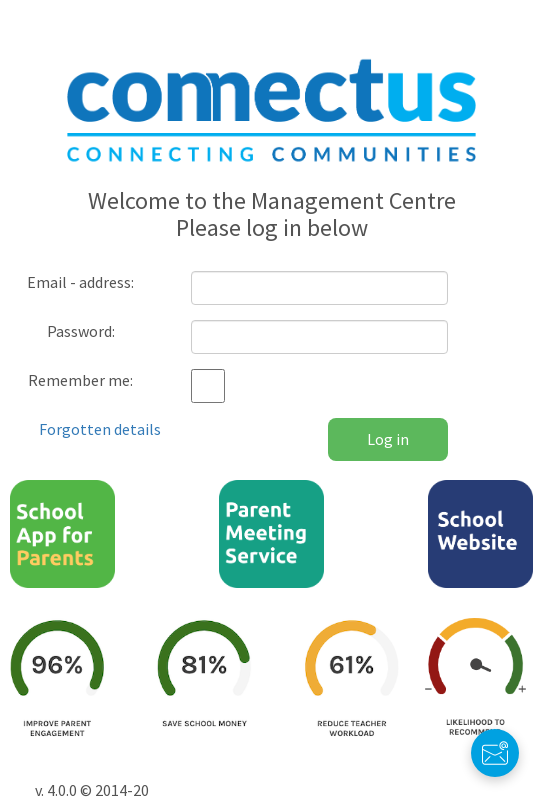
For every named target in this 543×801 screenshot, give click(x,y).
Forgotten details (100, 429)
